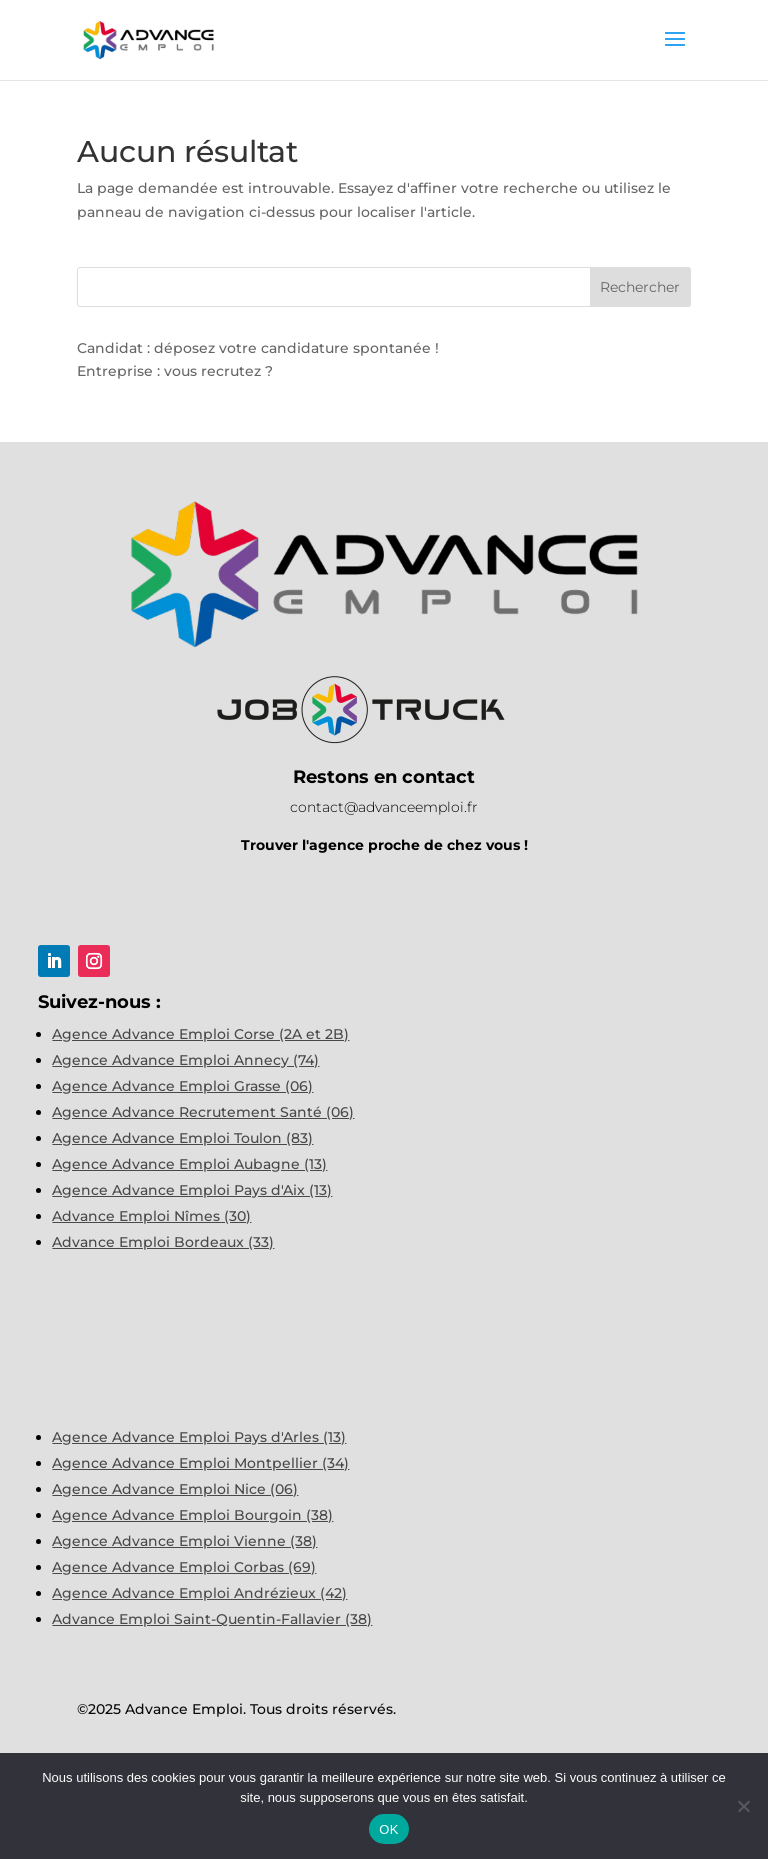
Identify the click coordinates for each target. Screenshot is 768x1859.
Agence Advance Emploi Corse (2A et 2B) (200, 1034)
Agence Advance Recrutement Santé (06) (203, 1112)
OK (388, 1829)
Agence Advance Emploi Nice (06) (175, 1489)
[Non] (743, 1806)
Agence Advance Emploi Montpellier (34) (200, 1463)
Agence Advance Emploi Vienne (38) (184, 1541)
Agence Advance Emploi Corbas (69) (184, 1567)
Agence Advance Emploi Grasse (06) (182, 1086)
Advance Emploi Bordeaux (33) (163, 1242)
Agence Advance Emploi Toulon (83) (182, 1138)
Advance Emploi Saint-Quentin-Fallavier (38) (212, 1619)
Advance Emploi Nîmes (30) (151, 1216)
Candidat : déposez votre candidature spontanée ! (258, 348)
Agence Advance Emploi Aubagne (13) (189, 1164)
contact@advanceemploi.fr (384, 807)
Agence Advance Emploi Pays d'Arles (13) (199, 1437)
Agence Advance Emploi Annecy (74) (185, 1060)
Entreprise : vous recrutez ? (175, 371)
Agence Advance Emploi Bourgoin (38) (192, 1515)
